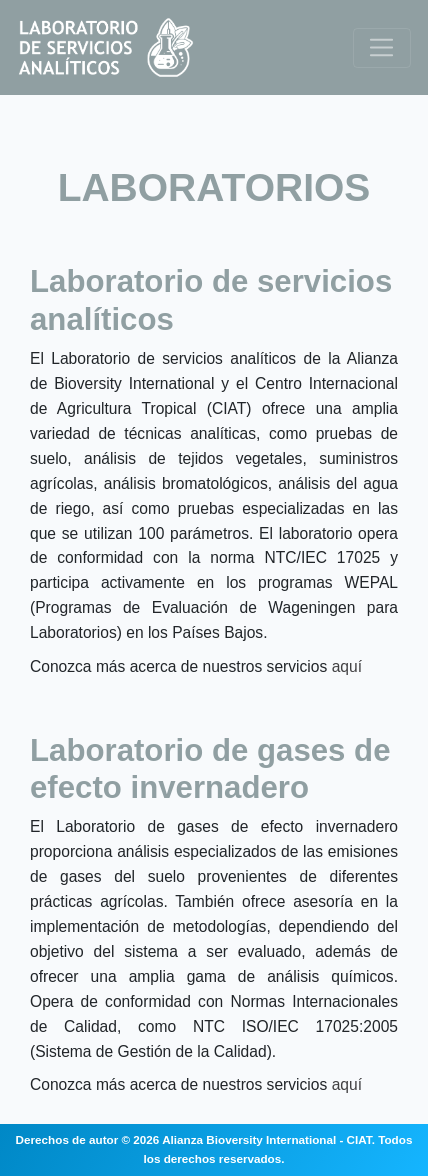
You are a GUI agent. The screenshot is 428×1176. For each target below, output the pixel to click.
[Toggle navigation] (381, 48)
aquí (347, 666)
